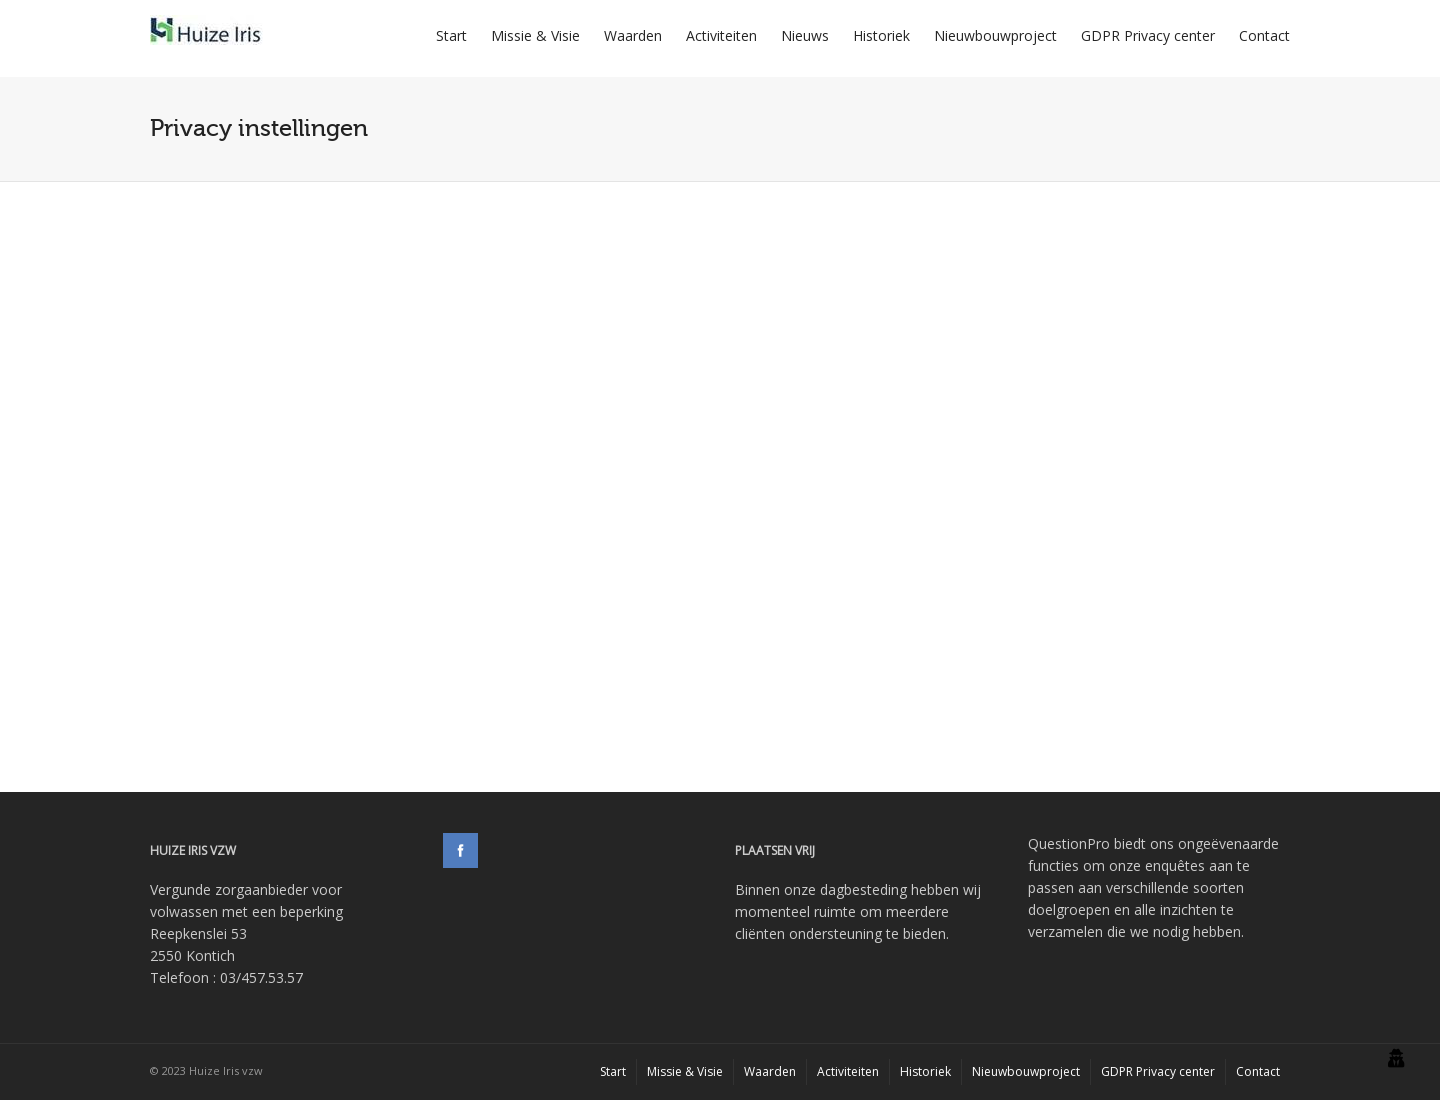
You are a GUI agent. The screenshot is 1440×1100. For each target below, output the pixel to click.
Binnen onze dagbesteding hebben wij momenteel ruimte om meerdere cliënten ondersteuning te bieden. (858, 911)
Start (451, 35)
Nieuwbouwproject (995, 35)
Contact (1264, 35)
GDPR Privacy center (1148, 35)
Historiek (881, 35)
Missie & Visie (535, 35)
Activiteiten (721, 35)
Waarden (633, 35)
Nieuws (805, 35)
